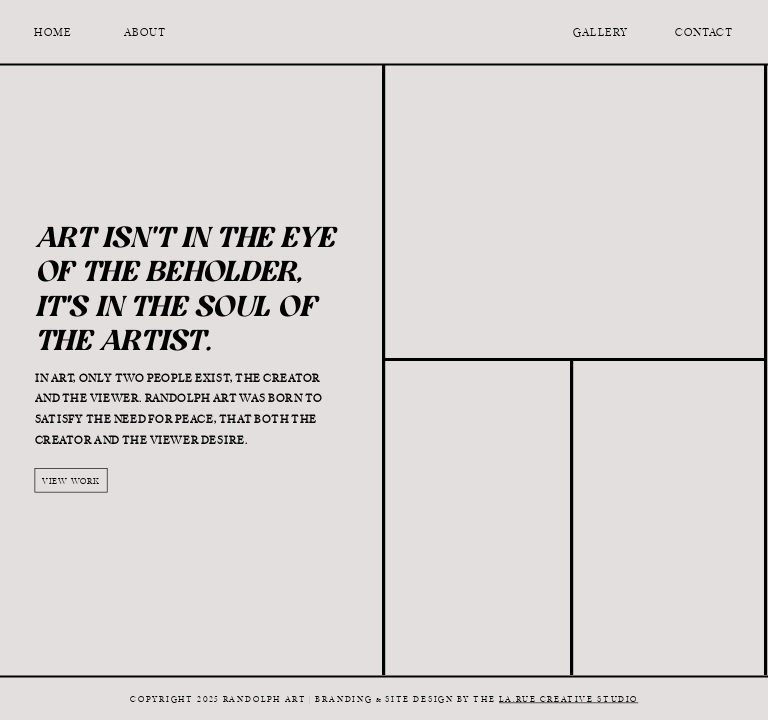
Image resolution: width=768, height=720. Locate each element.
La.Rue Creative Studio (568, 699)
